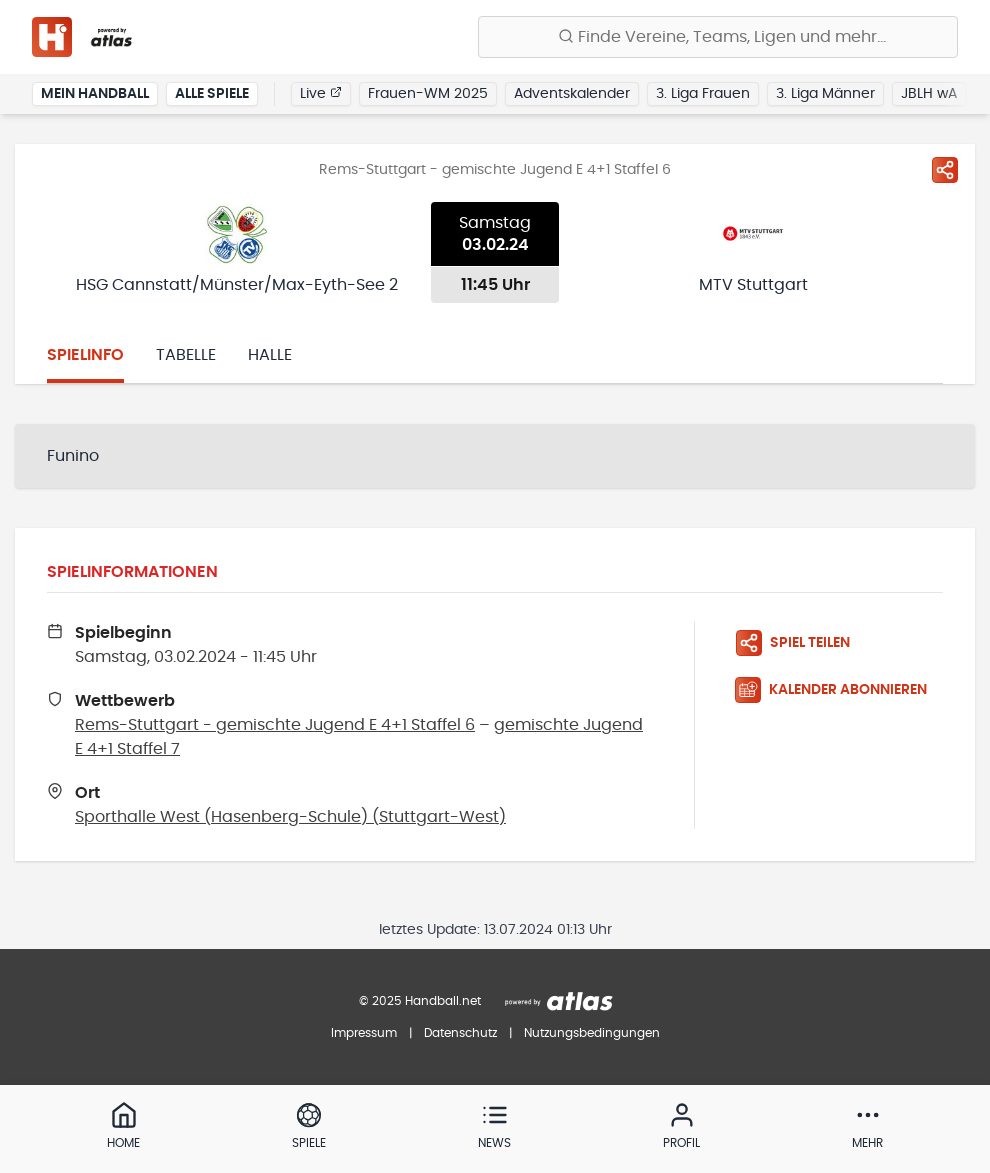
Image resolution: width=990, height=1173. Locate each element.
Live (321, 93)
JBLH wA (929, 94)
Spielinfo (85, 355)
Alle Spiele (212, 94)
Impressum (364, 1033)
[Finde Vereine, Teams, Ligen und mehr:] (718, 37)
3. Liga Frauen (703, 94)
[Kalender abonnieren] (839, 690)
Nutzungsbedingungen (592, 1033)
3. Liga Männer (825, 94)
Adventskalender (572, 94)
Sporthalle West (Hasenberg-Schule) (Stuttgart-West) (290, 817)
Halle (270, 355)
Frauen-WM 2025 (428, 94)
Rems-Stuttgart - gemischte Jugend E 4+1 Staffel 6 (275, 725)
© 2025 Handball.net (420, 1001)
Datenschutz (460, 1033)
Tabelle (186, 355)
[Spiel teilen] (945, 170)
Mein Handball (95, 94)
